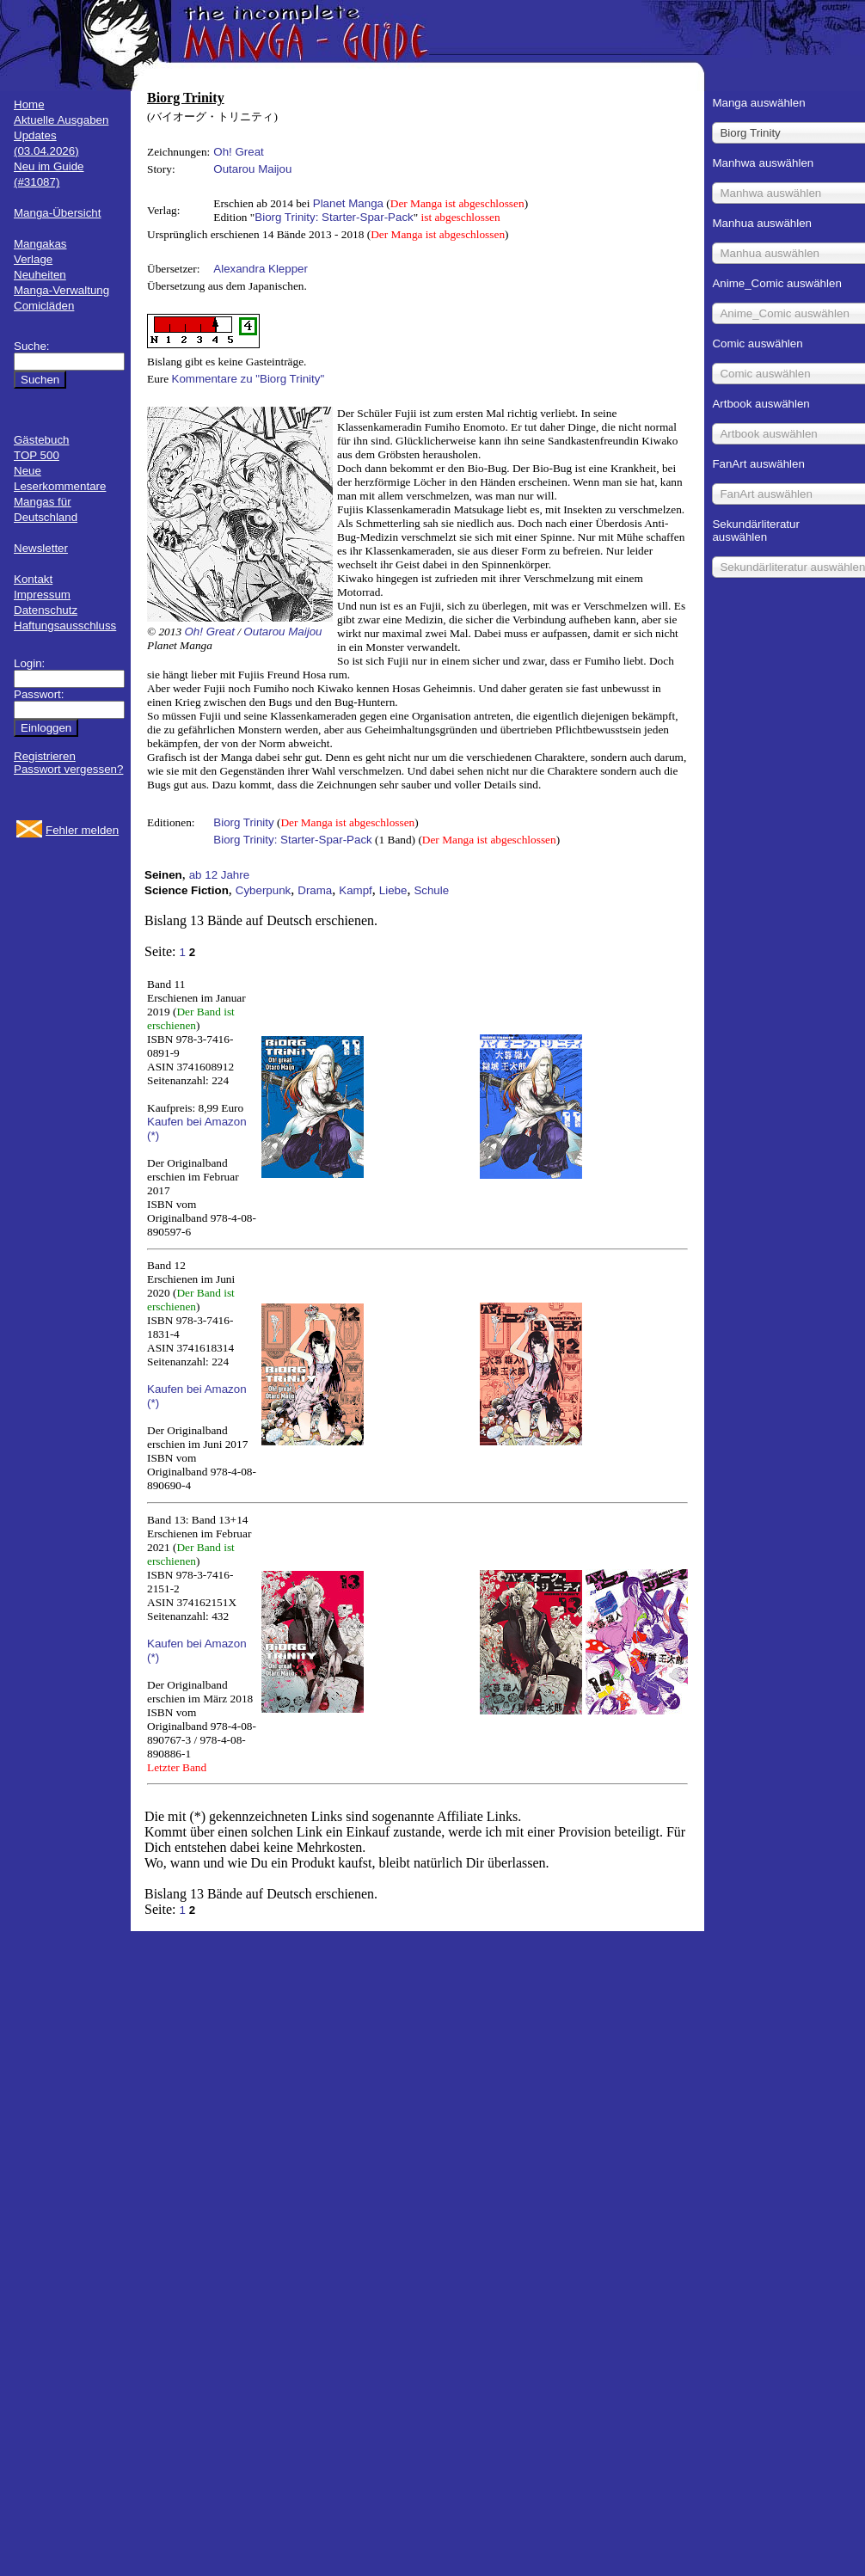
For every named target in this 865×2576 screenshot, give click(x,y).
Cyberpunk (263, 890)
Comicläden (44, 305)
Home (29, 104)
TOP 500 (36, 455)
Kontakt (33, 579)
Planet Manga (348, 203)
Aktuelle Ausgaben (61, 119)
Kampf (355, 890)
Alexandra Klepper (260, 268)
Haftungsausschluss (65, 625)
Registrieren (45, 756)
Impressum (42, 594)
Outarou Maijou (252, 169)
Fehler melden (82, 830)
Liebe (393, 890)
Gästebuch (41, 439)
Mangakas (40, 243)
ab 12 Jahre (219, 874)
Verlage (33, 259)
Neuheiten (40, 274)
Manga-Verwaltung (61, 290)
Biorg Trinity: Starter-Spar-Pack (334, 217)
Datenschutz (45, 610)
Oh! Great (238, 151)
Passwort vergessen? (68, 769)
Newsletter (41, 548)
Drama (315, 890)
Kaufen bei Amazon (197, 1121)
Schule (431, 890)
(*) (153, 1135)
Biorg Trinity (243, 822)
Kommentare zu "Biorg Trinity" (248, 378)
